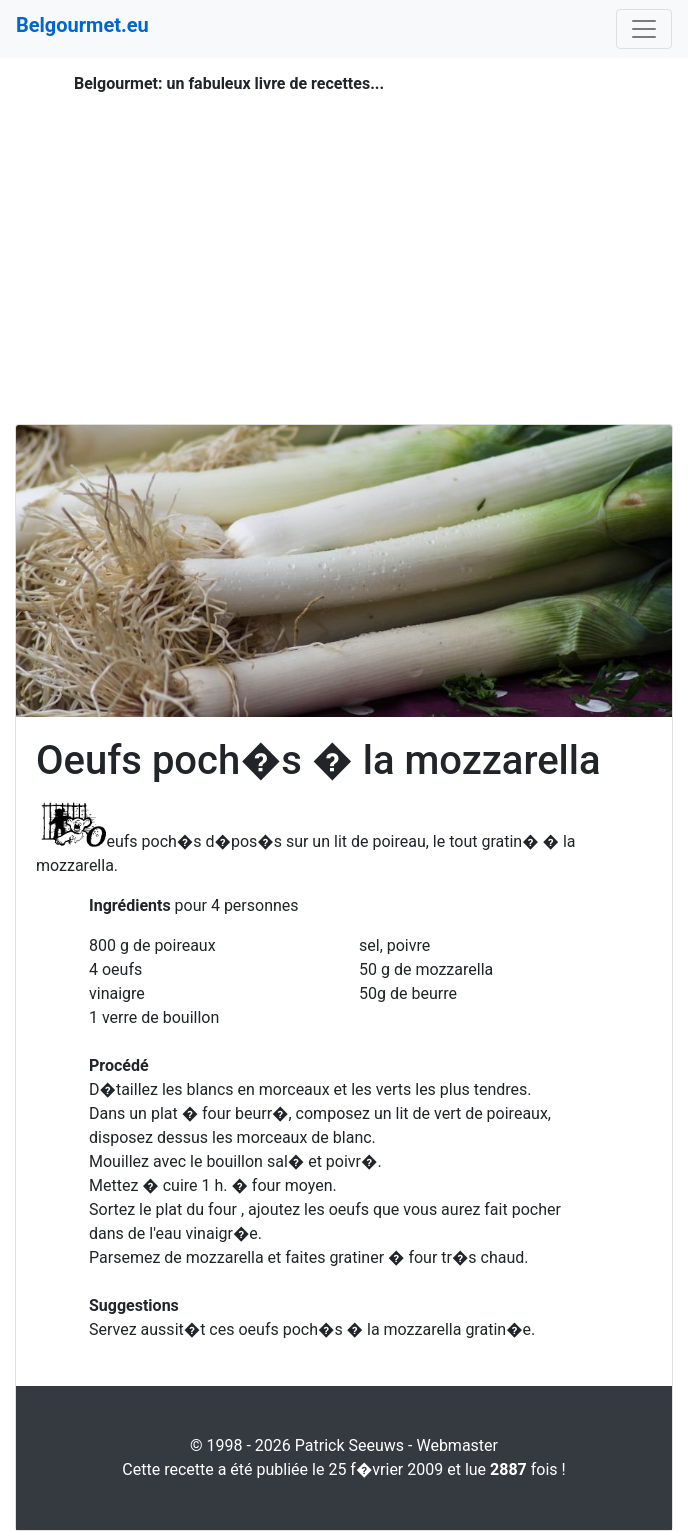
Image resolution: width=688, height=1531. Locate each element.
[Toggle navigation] (644, 29)
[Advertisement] (344, 236)
